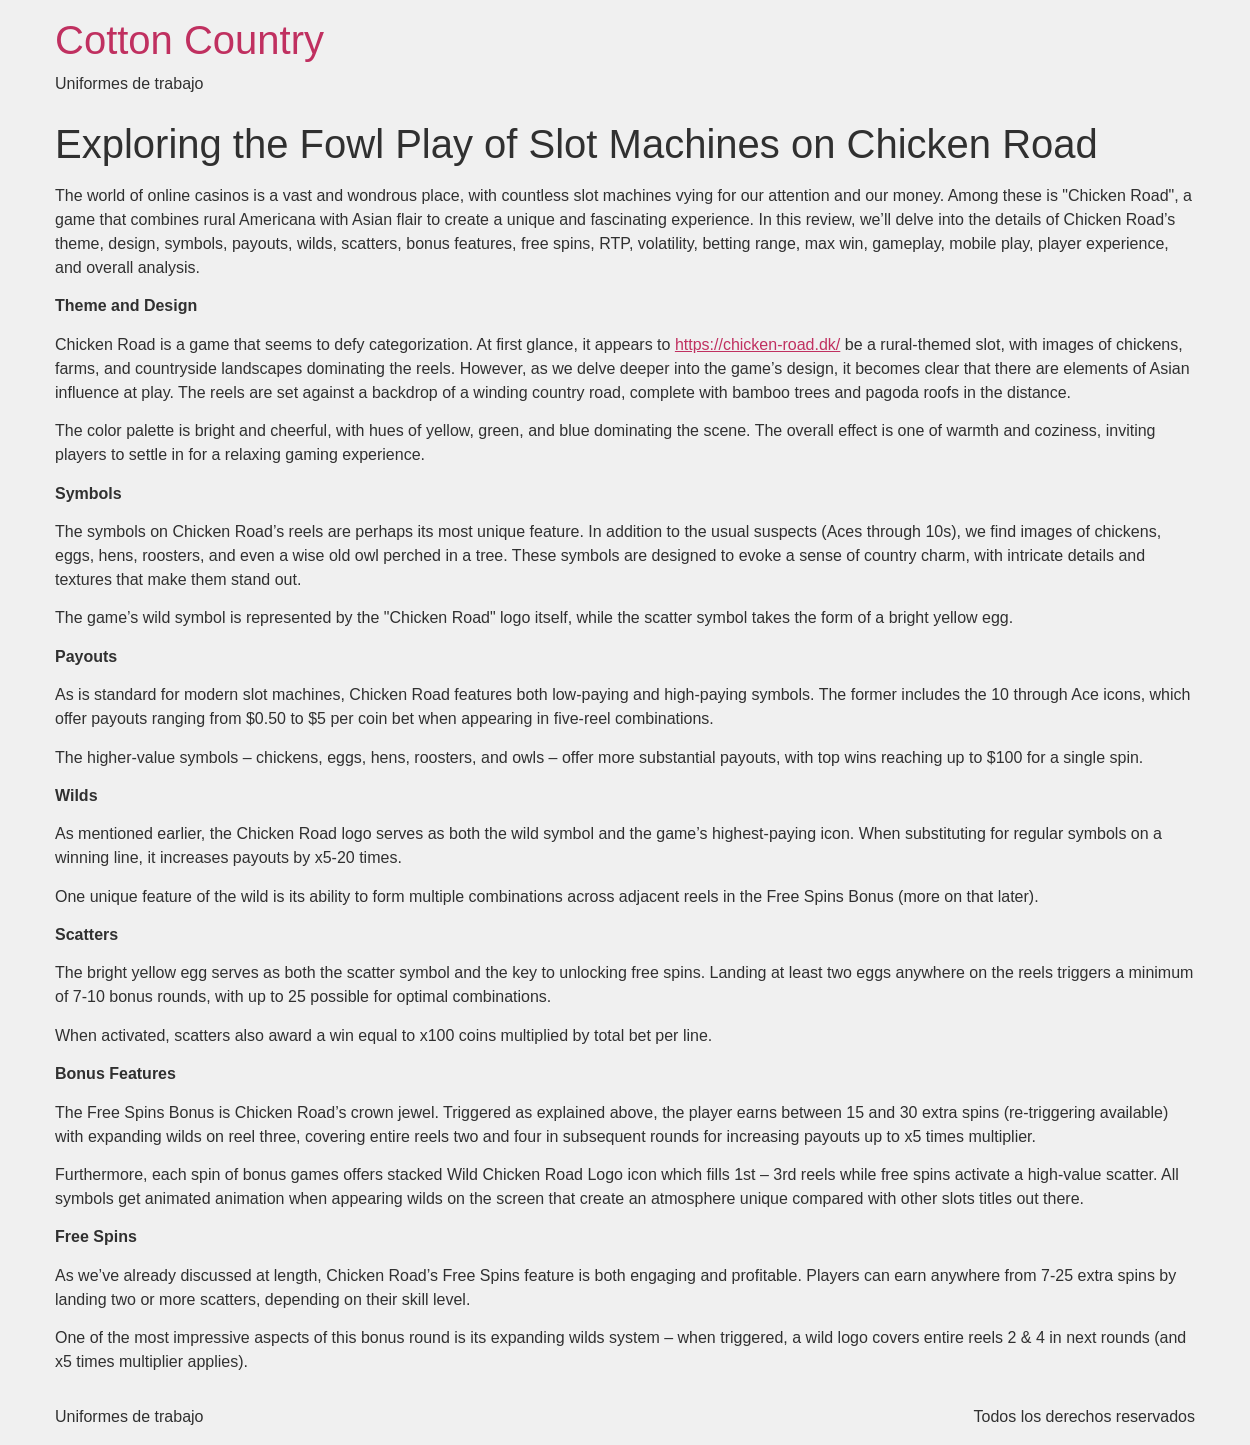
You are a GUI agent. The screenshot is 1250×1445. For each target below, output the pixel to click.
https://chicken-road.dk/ (757, 344)
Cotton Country (189, 40)
